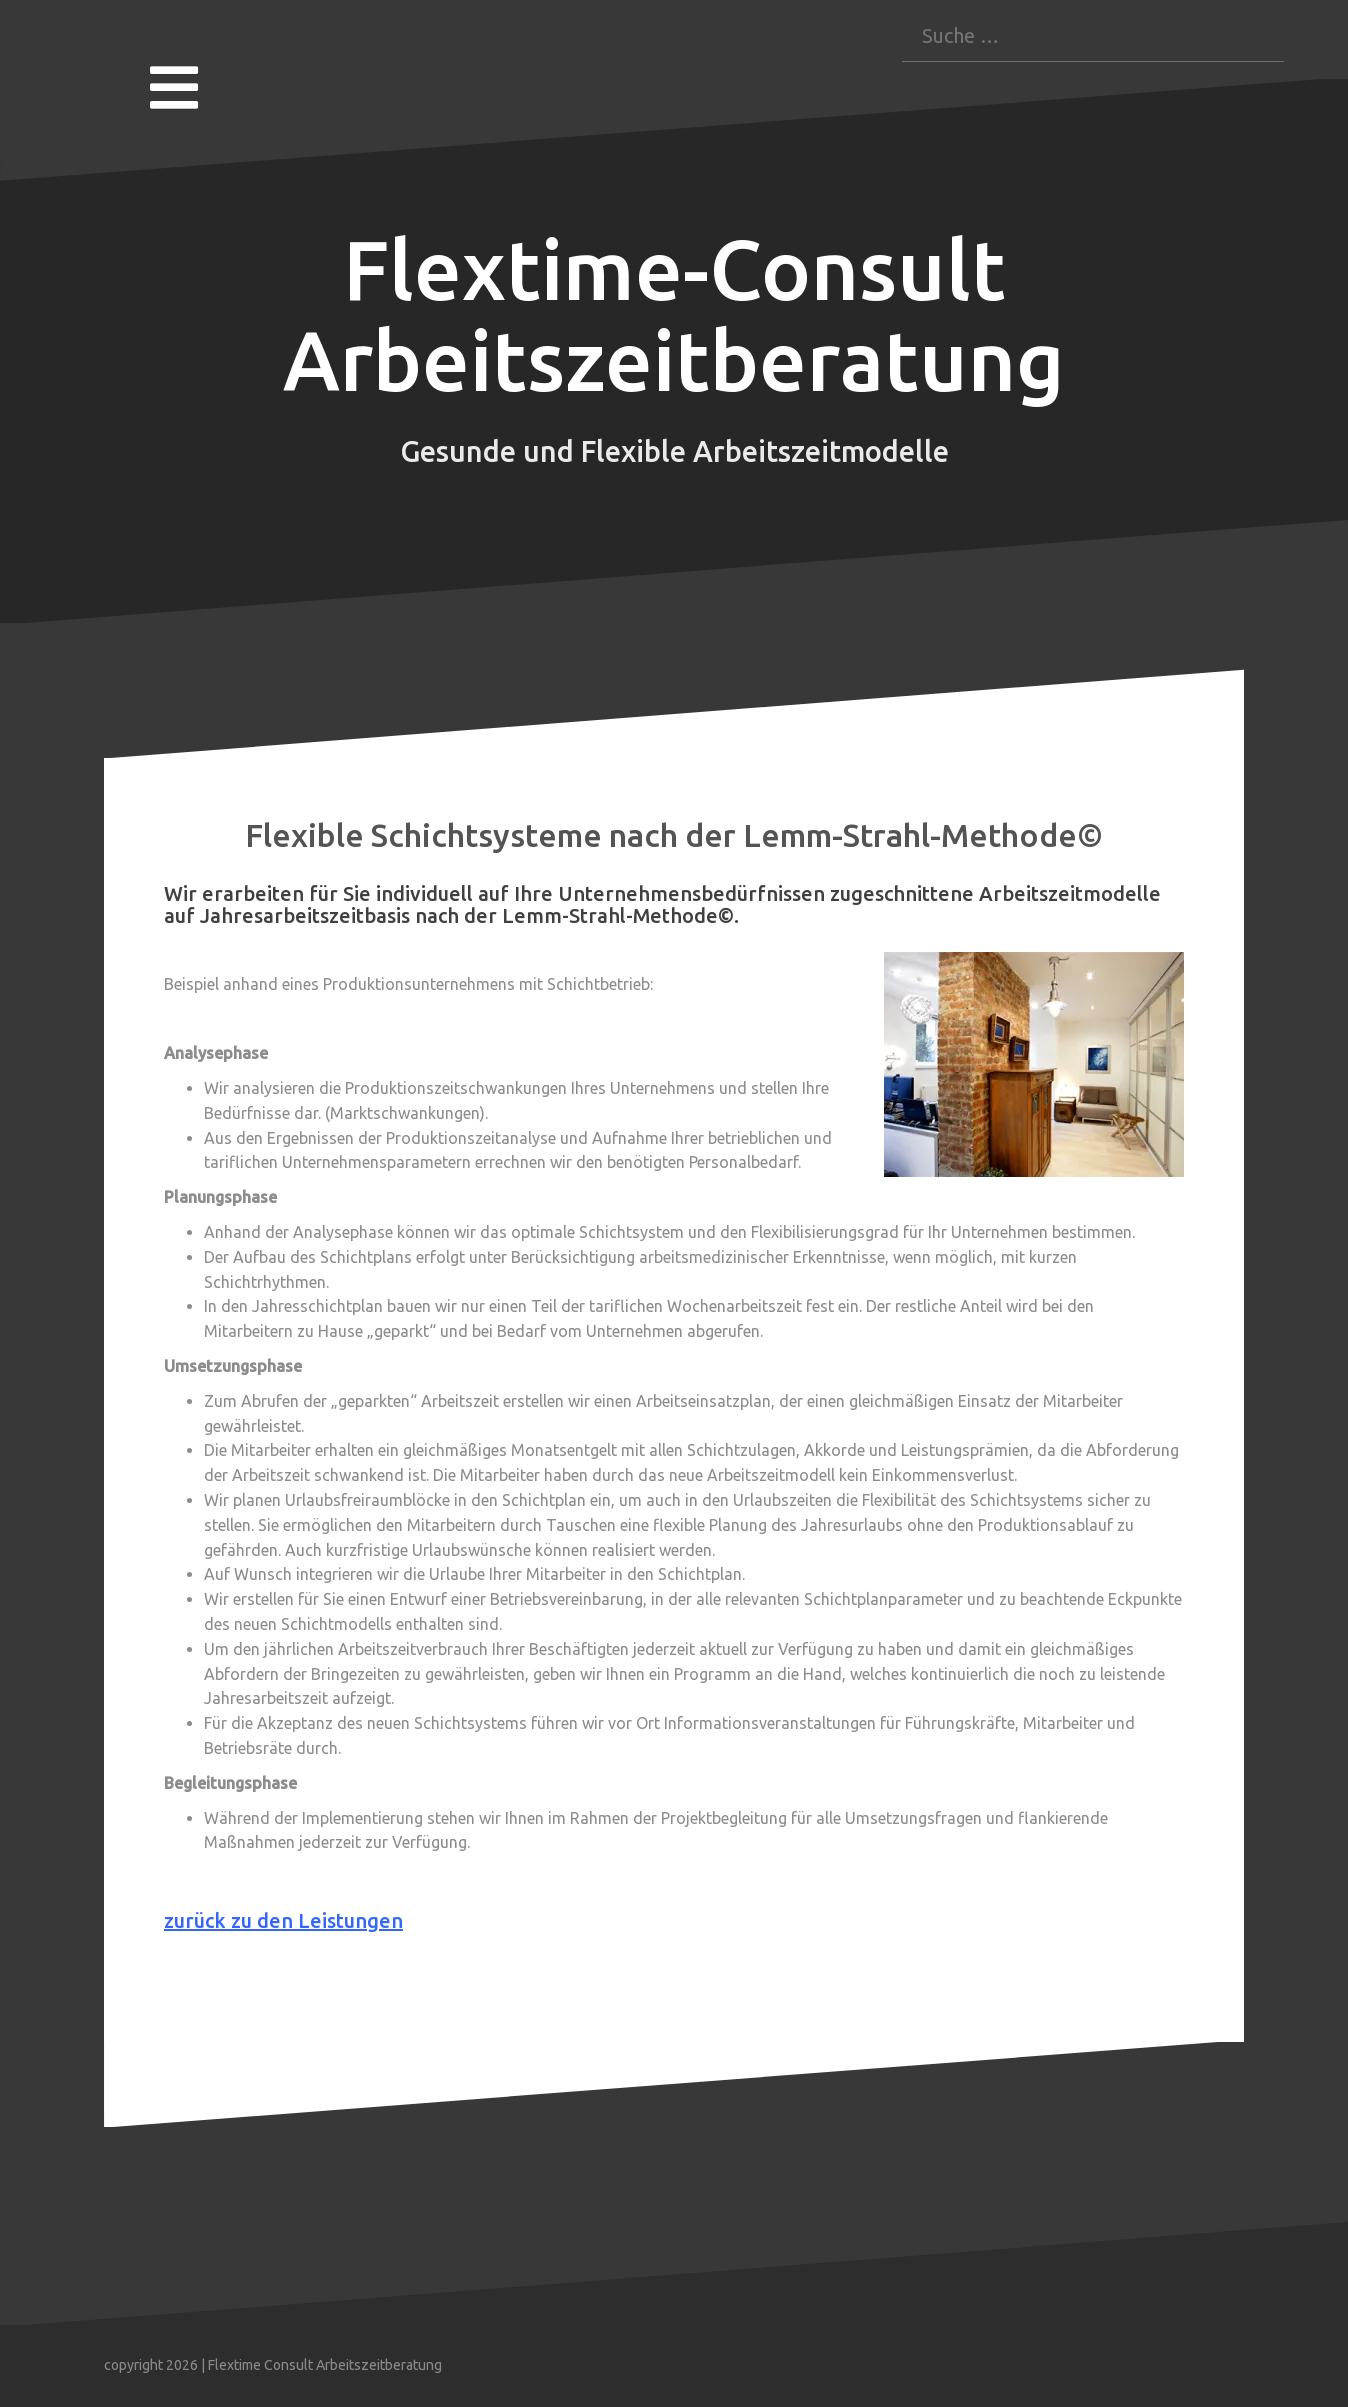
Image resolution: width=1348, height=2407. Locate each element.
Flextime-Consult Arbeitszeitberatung (674, 315)
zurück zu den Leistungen (283, 1920)
